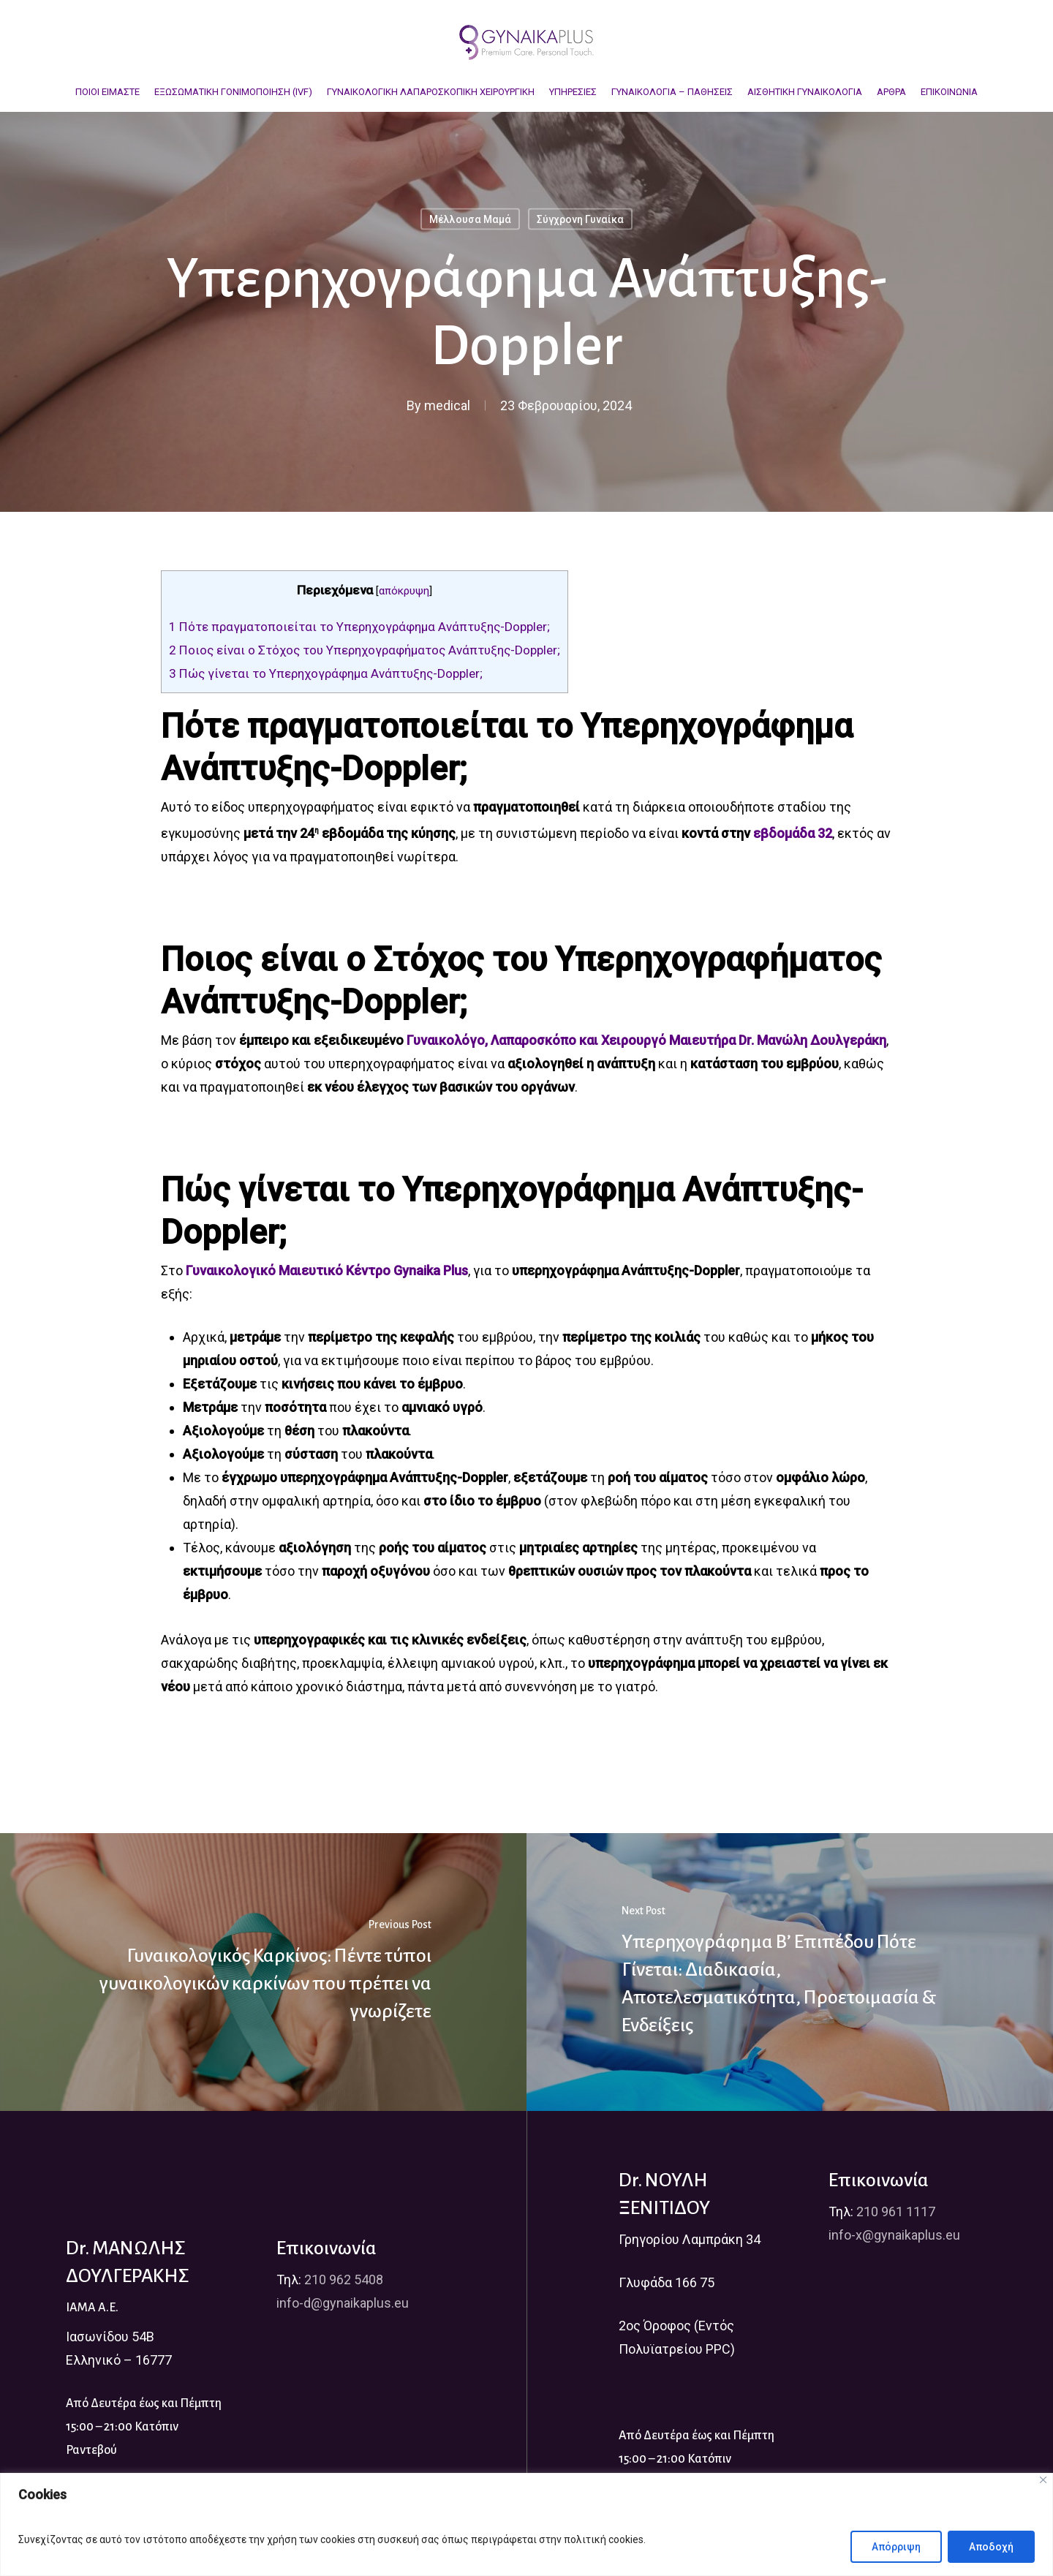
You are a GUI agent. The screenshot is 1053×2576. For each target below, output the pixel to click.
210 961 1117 (895, 2211)
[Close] (1043, 2480)
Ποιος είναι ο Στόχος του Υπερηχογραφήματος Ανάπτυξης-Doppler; (364, 650)
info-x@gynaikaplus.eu (894, 2235)
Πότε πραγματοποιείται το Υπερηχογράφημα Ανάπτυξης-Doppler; (359, 626)
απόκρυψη (404, 590)
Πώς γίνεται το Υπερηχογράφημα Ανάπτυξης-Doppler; (326, 673)
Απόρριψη (896, 2547)
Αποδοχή (991, 2547)
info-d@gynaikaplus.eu (342, 2303)
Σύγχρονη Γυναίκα (580, 219)
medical (447, 405)
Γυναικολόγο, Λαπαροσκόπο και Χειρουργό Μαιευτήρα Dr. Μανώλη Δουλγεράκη (646, 1040)
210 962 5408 (343, 2279)
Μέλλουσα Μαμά (470, 219)
